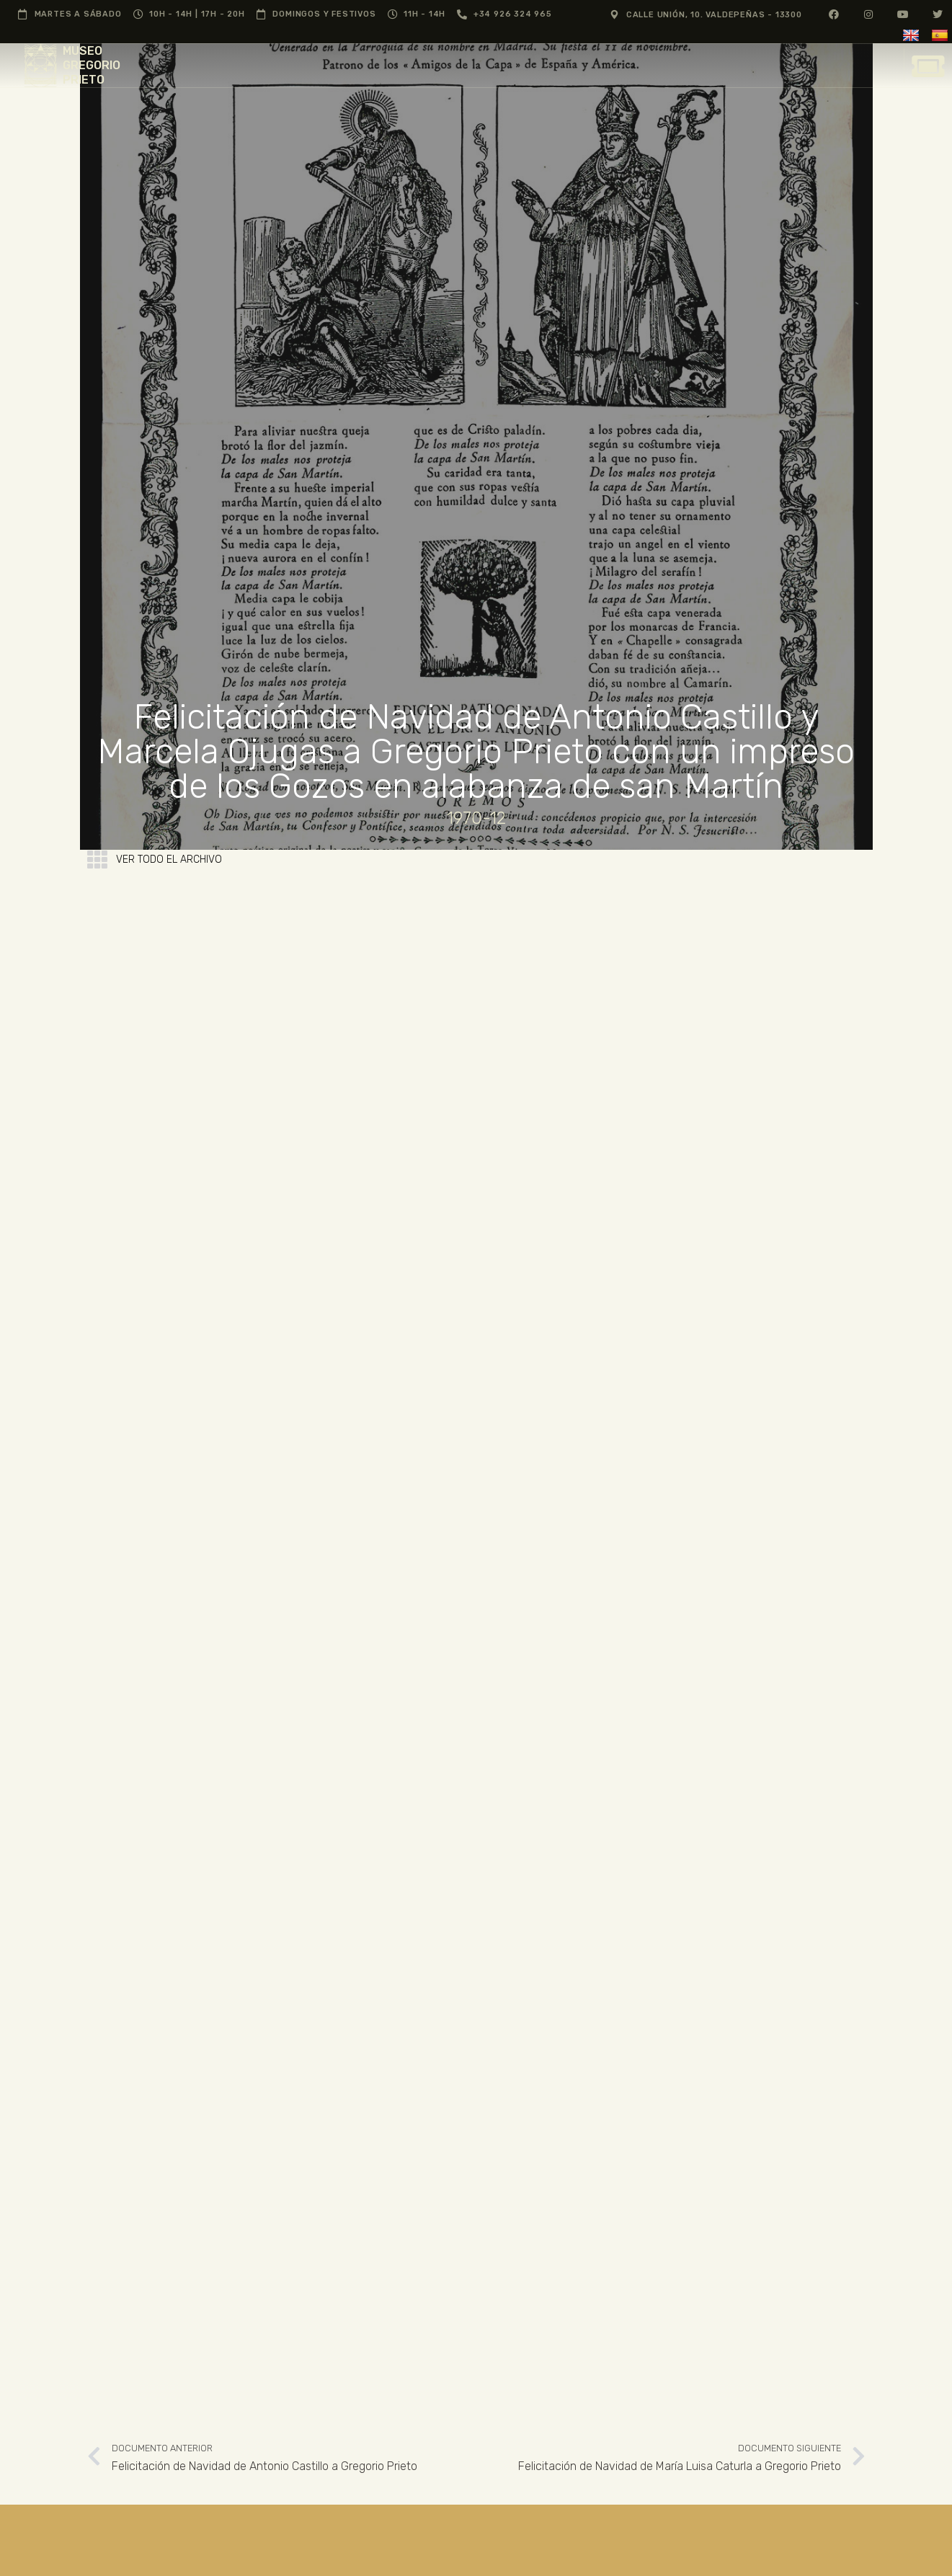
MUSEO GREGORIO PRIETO (91, 65)
